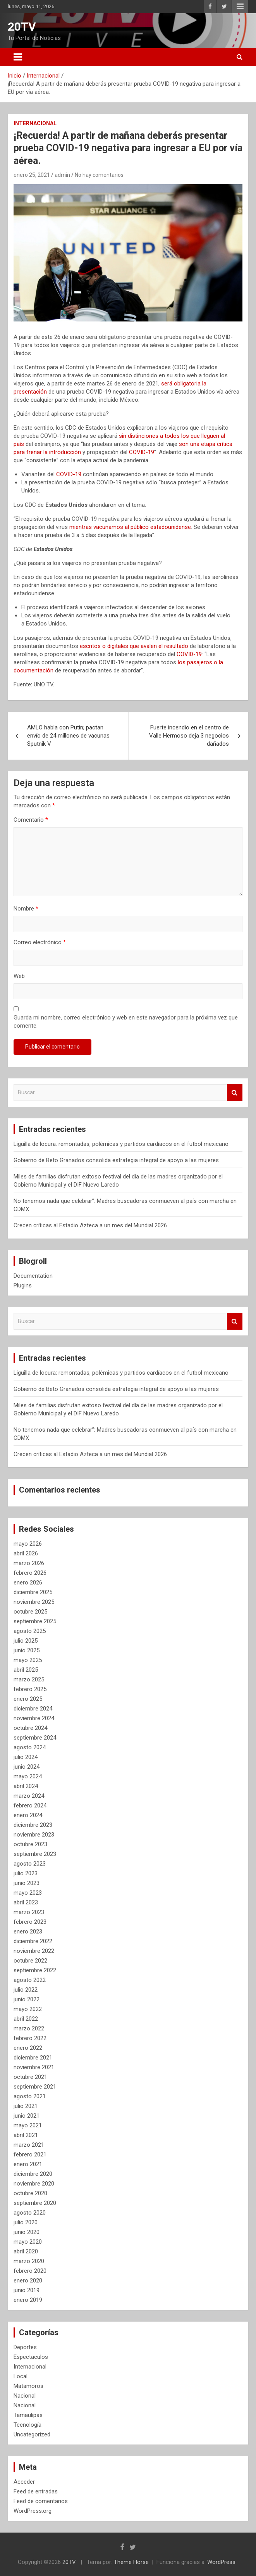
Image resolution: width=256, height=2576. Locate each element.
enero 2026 (28, 1582)
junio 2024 (27, 1766)
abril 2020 (26, 2251)
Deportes (25, 2347)
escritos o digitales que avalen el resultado (134, 646)
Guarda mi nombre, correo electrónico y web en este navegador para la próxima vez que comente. (126, 1021)
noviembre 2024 (34, 1718)
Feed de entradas (36, 2491)
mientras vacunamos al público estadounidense (130, 526)
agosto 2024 (30, 1747)
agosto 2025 (30, 1630)
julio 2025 (26, 1640)
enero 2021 (28, 2164)
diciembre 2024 (33, 1708)
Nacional (25, 2395)
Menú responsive (240, 6)
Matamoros (28, 2385)
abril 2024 (26, 1786)
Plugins (23, 1285)
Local (20, 2376)
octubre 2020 (30, 2193)
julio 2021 (26, 2106)
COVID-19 (141, 452)
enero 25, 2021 (32, 175)
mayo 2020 (28, 2241)
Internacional (35, 123)
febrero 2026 (30, 1572)
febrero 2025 (30, 1689)
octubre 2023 (30, 1844)
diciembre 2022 (33, 1941)
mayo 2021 (28, 2125)
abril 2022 (26, 2018)
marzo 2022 (29, 2028)
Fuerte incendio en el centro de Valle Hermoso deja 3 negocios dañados (189, 735)
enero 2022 (28, 2047)
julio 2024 (26, 1757)
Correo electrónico (40, 942)
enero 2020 (28, 2280)
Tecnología (27, 2424)
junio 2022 (27, 1999)
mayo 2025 (28, 1660)
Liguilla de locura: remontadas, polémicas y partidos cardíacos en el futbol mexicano (121, 1143)
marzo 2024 (29, 1795)
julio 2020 (26, 2222)
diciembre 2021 (33, 2057)
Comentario (31, 819)
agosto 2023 (30, 1863)
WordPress (221, 2562)
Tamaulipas (28, 2415)
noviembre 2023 (34, 1834)
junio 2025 (27, 1650)
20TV (22, 26)
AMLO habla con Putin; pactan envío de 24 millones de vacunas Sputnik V (68, 735)
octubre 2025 (30, 1611)
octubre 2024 (30, 1727)
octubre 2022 (30, 1960)
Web (19, 976)
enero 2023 (28, 1931)
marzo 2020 (29, 2261)
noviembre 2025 (34, 1601)
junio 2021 (27, 2115)
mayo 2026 (28, 1543)
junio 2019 (27, 2290)
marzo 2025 (29, 1679)
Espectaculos (31, 2356)
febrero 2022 (30, 2038)
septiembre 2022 (35, 1970)
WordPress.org (33, 2510)
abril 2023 (26, 1902)
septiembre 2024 (35, 1737)
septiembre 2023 (35, 1853)
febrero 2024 (30, 1805)
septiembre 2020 (35, 2202)
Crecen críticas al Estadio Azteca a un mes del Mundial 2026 (90, 1225)
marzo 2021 (29, 2144)
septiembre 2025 (35, 1621)
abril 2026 (26, 1553)
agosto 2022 (30, 1979)
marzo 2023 (29, 1912)
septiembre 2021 (35, 2086)
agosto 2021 (30, 2096)
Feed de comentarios (41, 2501)
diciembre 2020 (33, 2173)
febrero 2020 (30, 2270)
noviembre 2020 (34, 2183)
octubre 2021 (30, 2076)
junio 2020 (27, 2232)
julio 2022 (26, 1989)
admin (62, 175)
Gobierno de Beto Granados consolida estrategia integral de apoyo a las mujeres (116, 1160)
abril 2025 (26, 1669)
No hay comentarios (99, 175)
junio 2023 (27, 1883)
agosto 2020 (30, 2212)
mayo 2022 (28, 2009)
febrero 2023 (30, 1921)
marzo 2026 (29, 1563)
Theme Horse (131, 2562)
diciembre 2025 (33, 1592)
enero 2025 (28, 1698)
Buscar (234, 1092)
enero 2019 (28, 2299)
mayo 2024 (28, 1776)
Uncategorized (32, 2434)
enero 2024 (28, 1815)
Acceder (24, 2481)
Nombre (26, 908)
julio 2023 (26, 1873)
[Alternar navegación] (18, 57)
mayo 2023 (28, 1892)
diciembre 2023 (33, 1824)
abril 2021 (26, 2135)
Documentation (33, 1275)
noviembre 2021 (34, 2067)
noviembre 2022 (34, 1950)
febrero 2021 (30, 2154)
